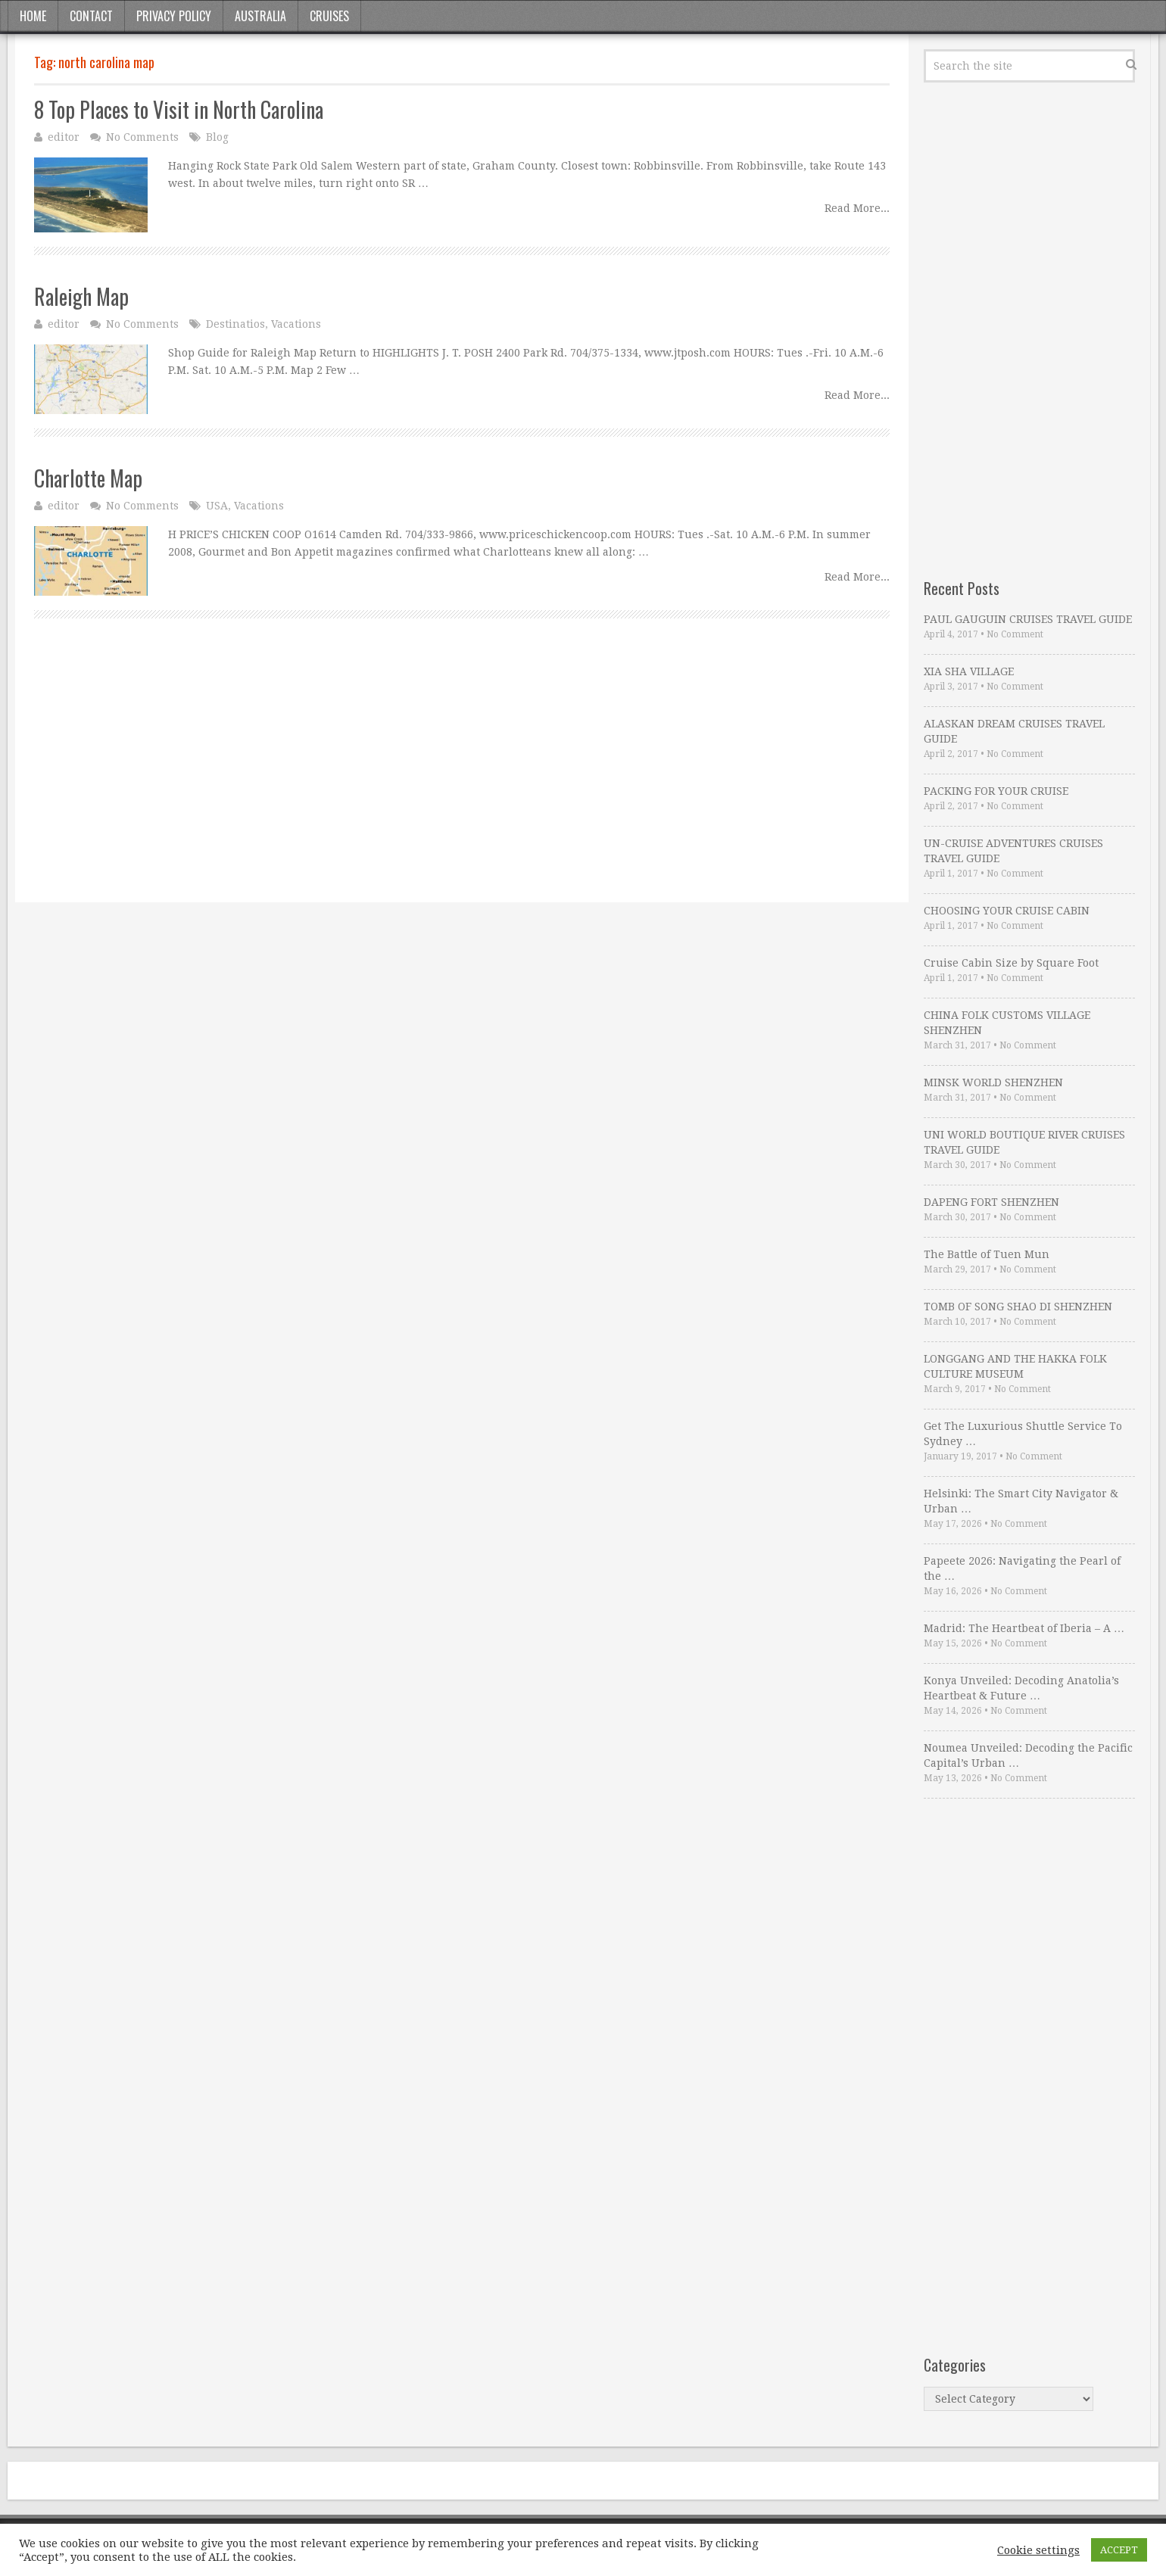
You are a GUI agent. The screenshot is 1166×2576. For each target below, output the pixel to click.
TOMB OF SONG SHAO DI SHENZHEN (1018, 1306)
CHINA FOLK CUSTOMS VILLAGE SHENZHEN (1007, 1022)
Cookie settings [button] (1038, 2550)
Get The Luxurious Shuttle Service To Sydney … (1023, 1433)
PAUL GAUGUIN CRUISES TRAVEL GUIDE (1028, 619)
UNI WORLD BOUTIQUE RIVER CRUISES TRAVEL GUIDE (1024, 1142)
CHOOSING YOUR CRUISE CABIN (1007, 911)
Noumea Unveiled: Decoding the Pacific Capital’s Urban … (1028, 1755)
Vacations (296, 324)
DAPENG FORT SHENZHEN (991, 1202)
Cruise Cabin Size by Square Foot (1011, 963)
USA (217, 506)
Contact (91, 16)
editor (64, 137)
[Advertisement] (462, 777)
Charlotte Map (88, 478)
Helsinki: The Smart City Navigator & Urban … (1021, 1501)
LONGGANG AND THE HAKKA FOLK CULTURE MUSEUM (1015, 1366)
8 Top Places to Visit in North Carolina (178, 109)
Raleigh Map (81, 296)
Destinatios (235, 324)
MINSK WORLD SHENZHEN (993, 1082)
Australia (260, 16)
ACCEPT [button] (1119, 2550)
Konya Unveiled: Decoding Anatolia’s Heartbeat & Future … (1021, 1688)
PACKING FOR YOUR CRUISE (996, 791)
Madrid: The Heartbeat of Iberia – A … (1024, 1628)
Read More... (857, 208)
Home (33, 16)
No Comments (142, 137)
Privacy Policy (173, 16)
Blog (217, 137)
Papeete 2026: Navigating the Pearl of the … (1022, 1568)
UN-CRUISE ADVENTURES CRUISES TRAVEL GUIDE (1013, 850)
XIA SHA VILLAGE (969, 671)
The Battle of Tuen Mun (986, 1254)
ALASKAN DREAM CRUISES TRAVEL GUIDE (1014, 731)
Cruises (329, 16)
